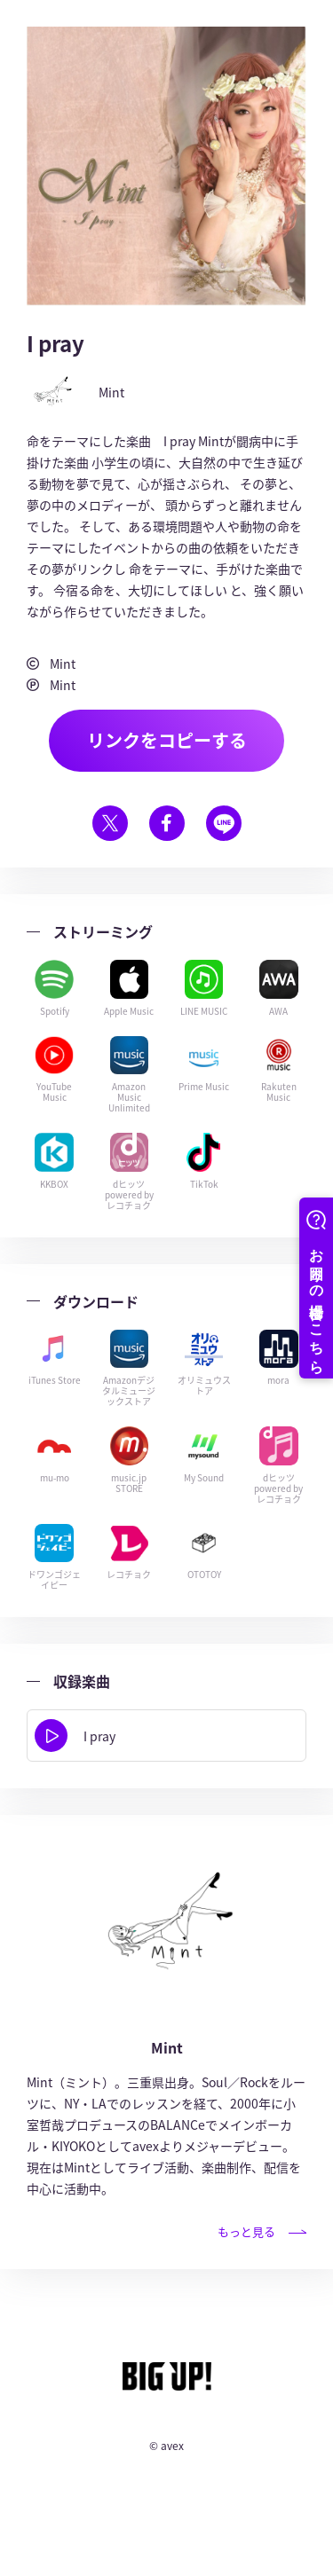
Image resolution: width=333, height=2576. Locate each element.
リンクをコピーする (167, 740)
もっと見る (262, 2231)
